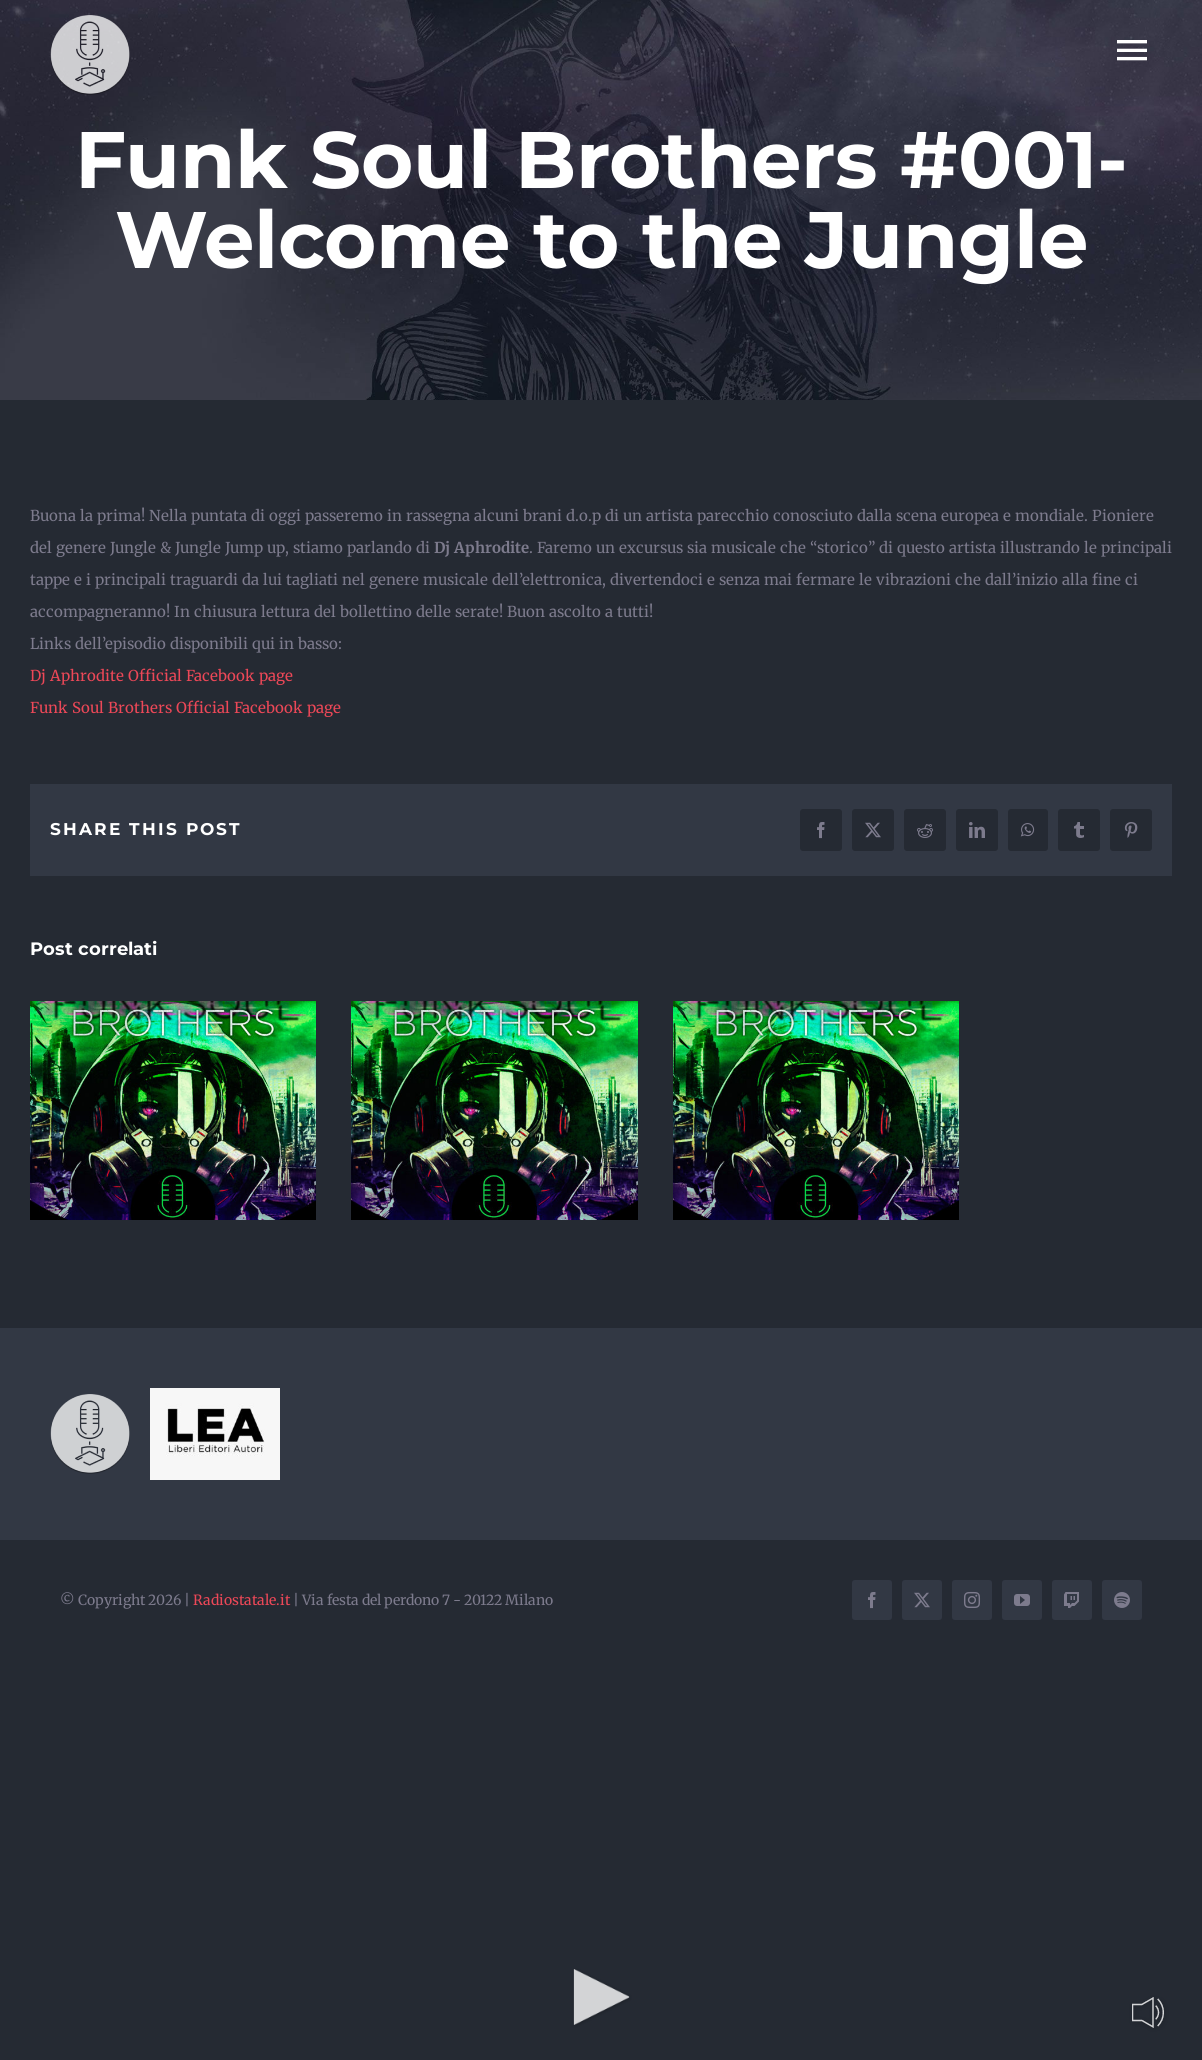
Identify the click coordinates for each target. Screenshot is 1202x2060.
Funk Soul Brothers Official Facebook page (185, 707)
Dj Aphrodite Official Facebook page (161, 675)
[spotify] (1122, 1600)
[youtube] (1022, 1600)
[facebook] (872, 1600)
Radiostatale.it (241, 1600)
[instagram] (972, 1600)
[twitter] (922, 1600)
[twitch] (1072, 1600)
